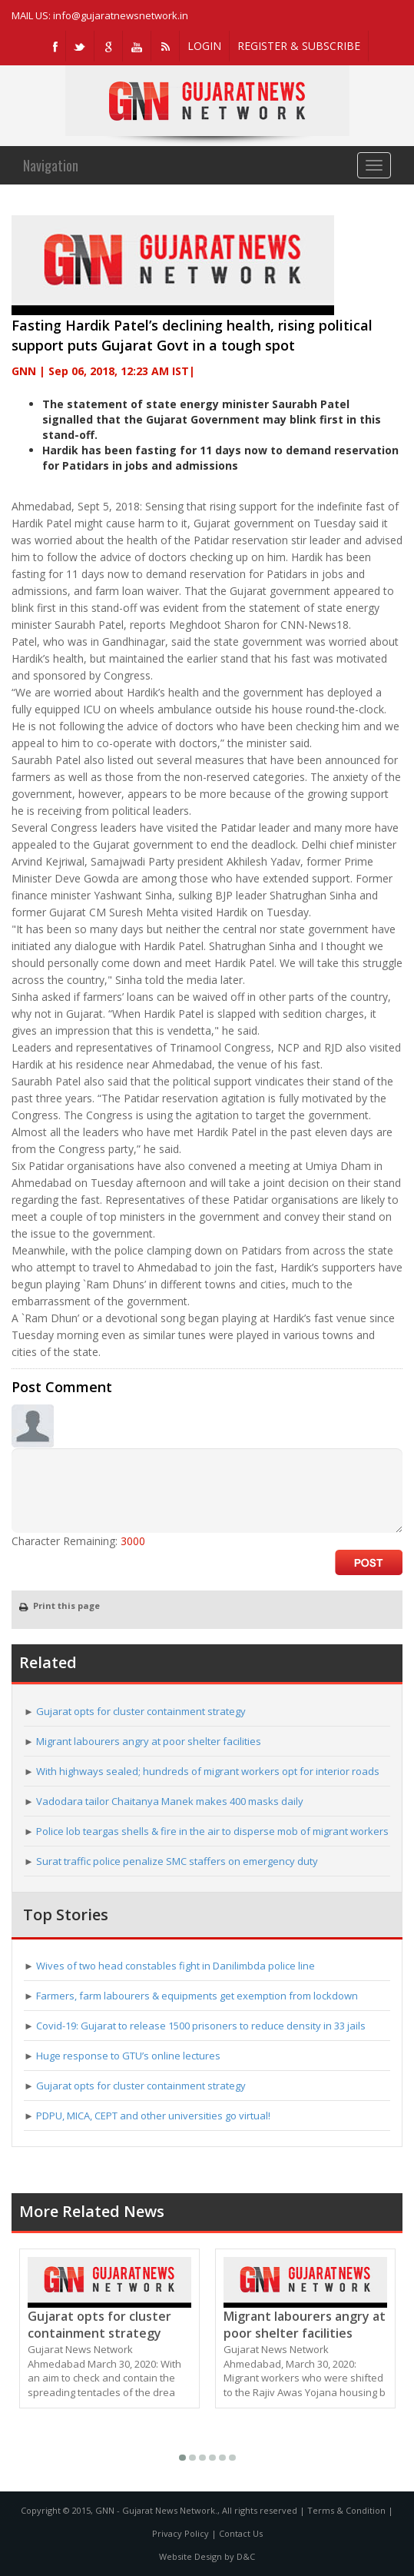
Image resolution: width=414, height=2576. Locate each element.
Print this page (59, 1605)
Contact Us (241, 2533)
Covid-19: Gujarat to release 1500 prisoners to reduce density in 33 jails (201, 2026)
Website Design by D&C (207, 2556)
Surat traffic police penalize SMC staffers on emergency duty (177, 1861)
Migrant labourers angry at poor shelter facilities (148, 1741)
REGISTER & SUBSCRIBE (298, 45)
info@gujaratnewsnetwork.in (120, 15)
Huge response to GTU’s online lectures (128, 2055)
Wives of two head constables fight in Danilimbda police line (175, 1966)
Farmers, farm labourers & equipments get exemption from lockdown (197, 1996)
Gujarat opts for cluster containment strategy (141, 1711)
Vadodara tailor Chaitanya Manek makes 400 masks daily (169, 1801)
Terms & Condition (346, 2510)
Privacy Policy (180, 2533)
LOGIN (204, 45)
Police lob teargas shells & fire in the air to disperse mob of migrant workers (212, 1831)
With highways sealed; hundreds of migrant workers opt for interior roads (207, 1771)
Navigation (50, 165)
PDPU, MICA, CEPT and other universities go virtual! (153, 2115)
